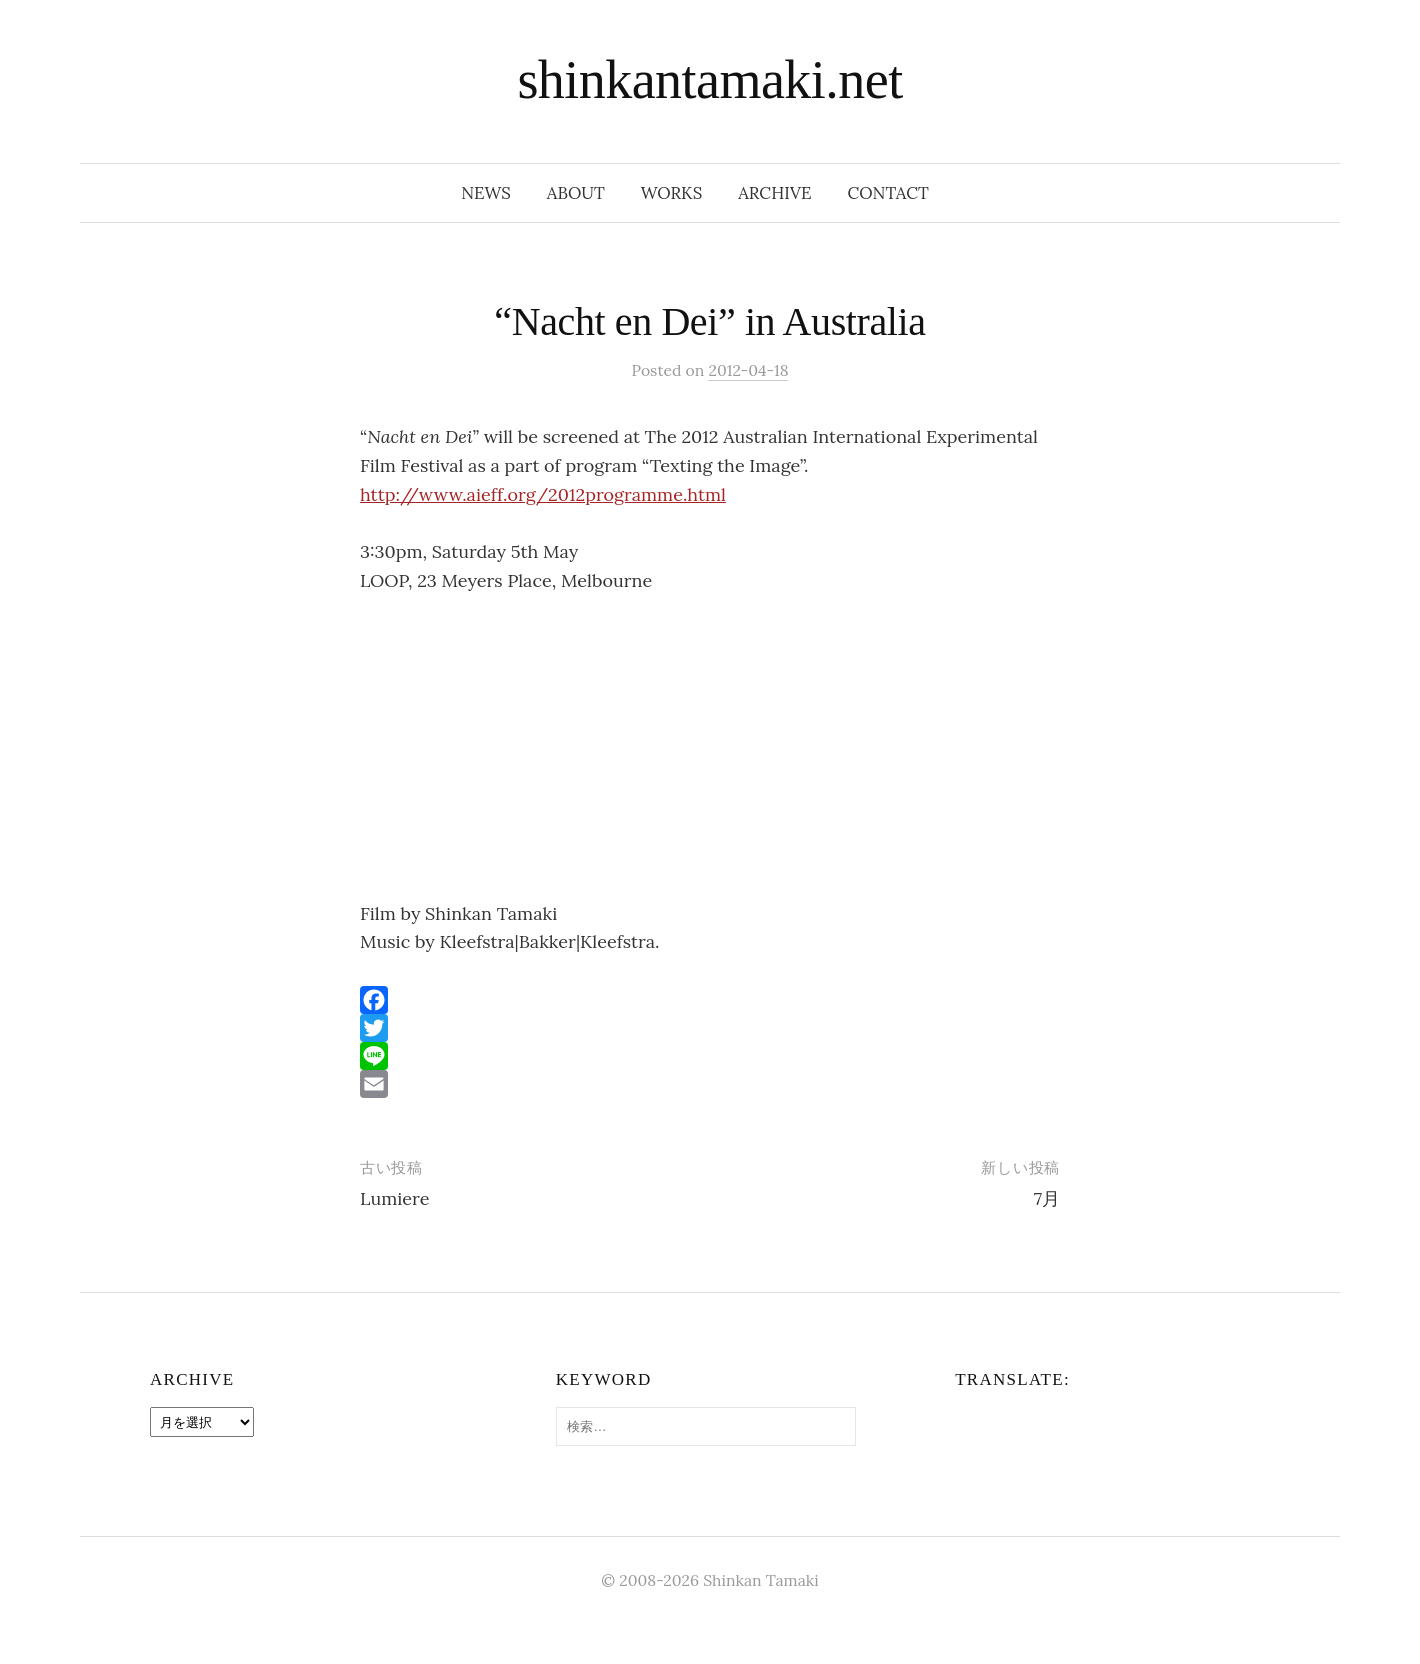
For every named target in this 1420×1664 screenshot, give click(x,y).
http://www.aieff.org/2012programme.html (543, 494)
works (671, 193)
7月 (1047, 1198)
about (576, 193)
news (486, 193)
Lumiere (394, 1198)
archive (774, 193)
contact (888, 193)
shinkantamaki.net (709, 80)
